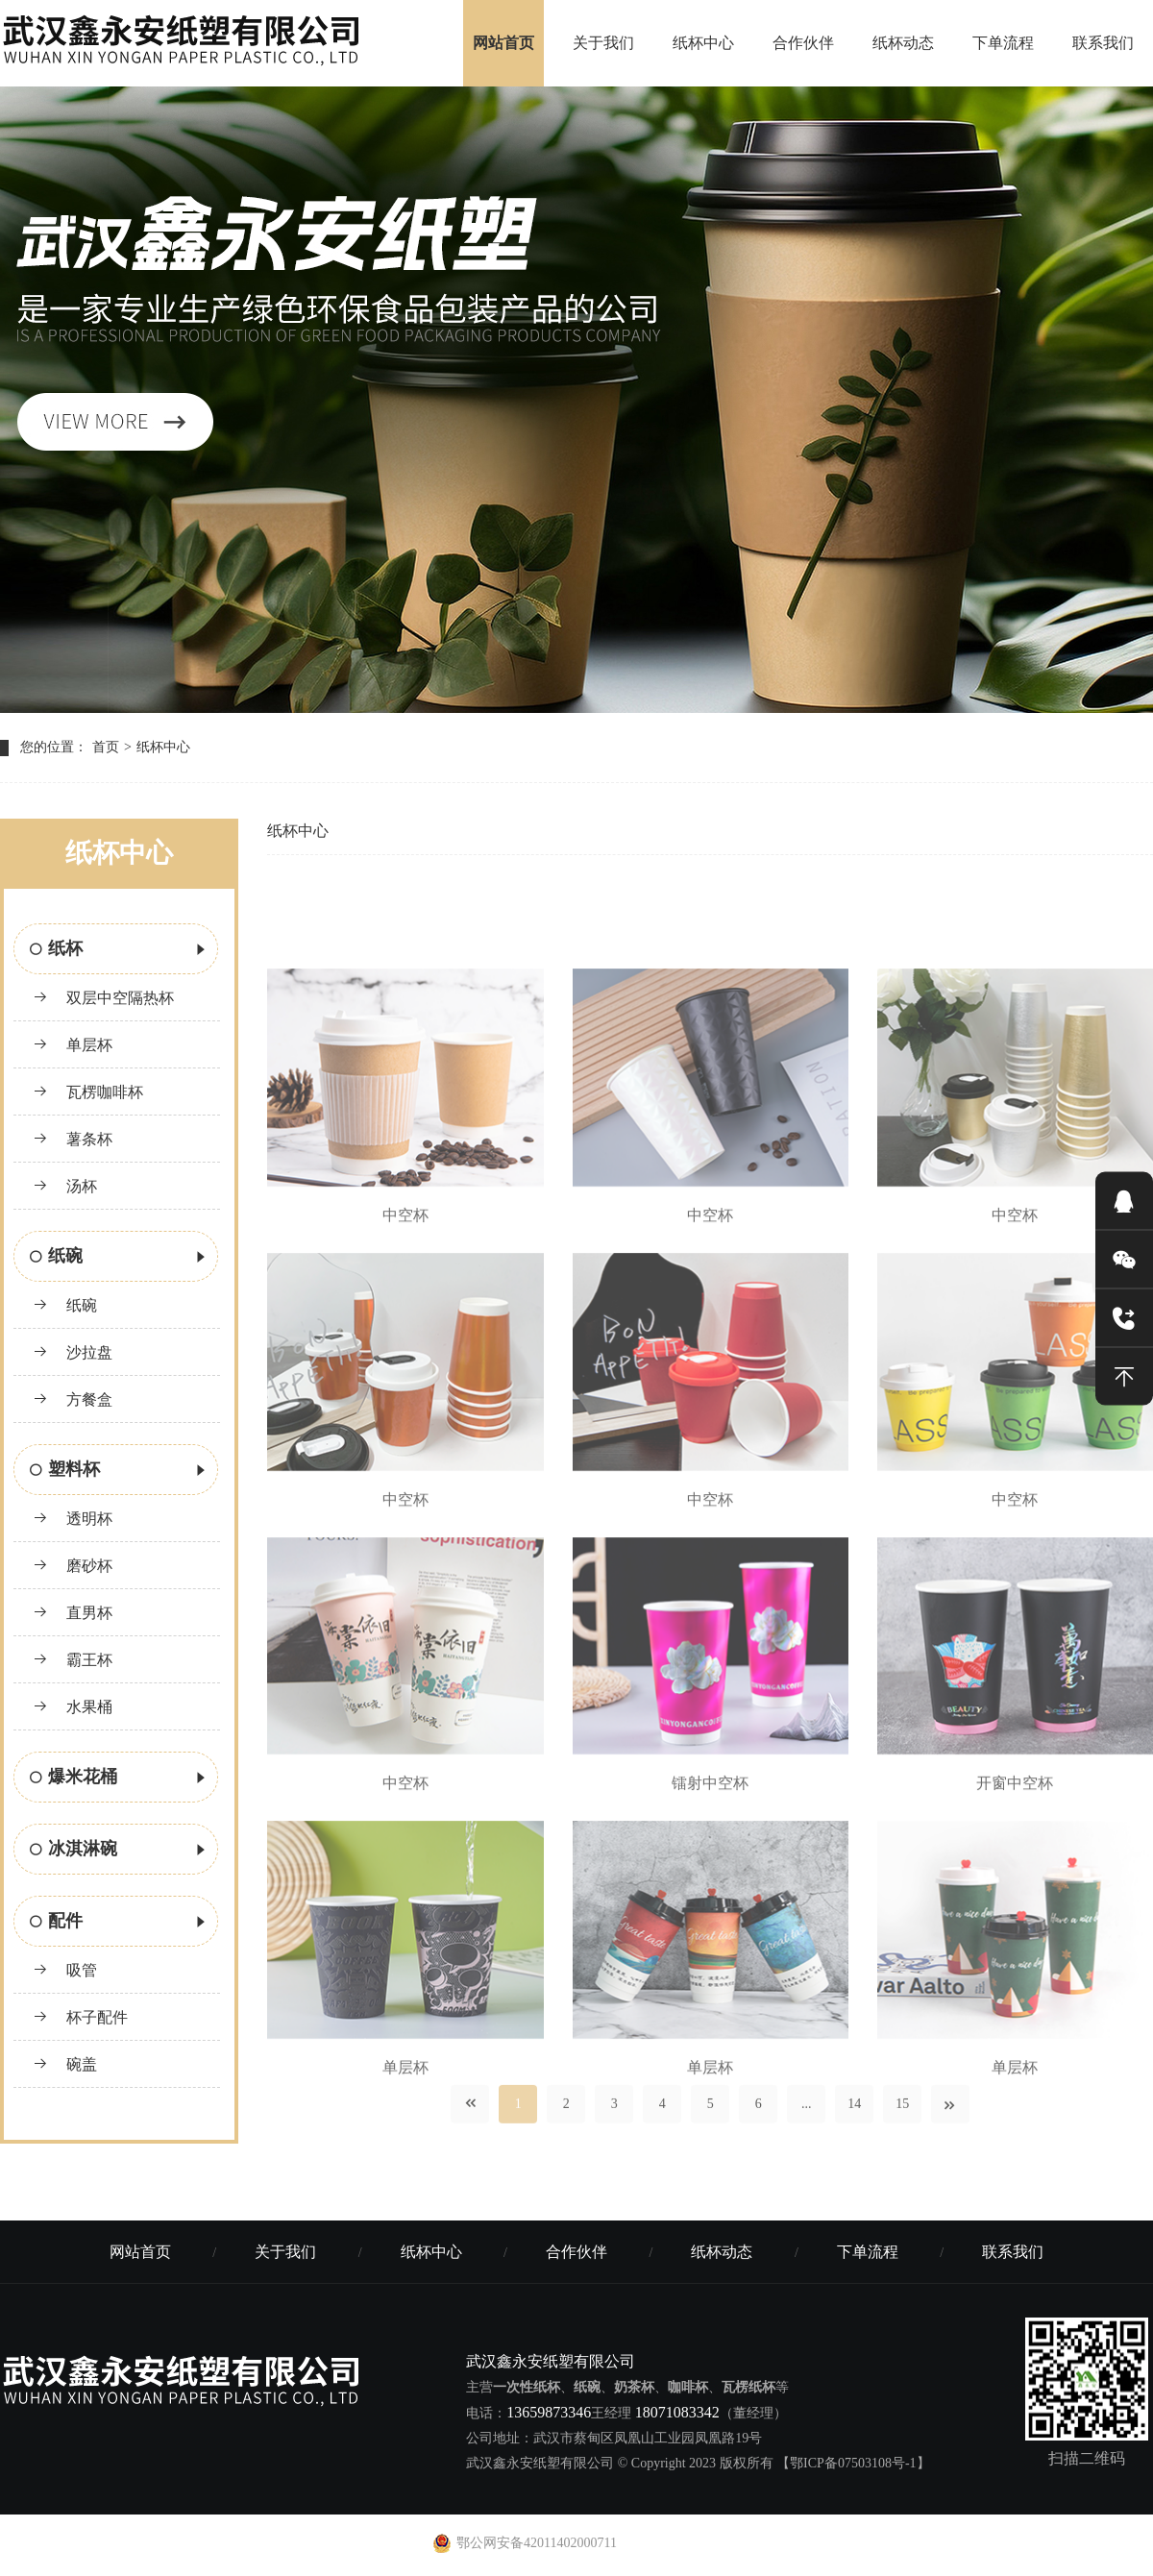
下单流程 (1003, 43)
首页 (105, 747)
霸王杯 (72, 1660)
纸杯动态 (903, 43)
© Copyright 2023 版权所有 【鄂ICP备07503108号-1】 (774, 2463)
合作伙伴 (803, 43)
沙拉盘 (72, 1352)
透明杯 (72, 1518)
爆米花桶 (119, 1778)
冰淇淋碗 (119, 1851)
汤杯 (65, 1186)
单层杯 (72, 1045)
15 (902, 2115)
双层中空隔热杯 (103, 998)
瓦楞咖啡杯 (88, 1092)
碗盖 (65, 2064)
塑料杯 (119, 1471)
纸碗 (119, 1258)
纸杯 (119, 950)
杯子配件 (80, 2017)
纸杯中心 (703, 43)
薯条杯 (72, 1139)
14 (854, 2115)
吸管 (65, 1970)
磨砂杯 (72, 1566)
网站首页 (503, 43)
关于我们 (603, 43)
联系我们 (1103, 43)
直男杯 (72, 1613)
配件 (119, 1923)
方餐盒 (72, 1399)
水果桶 (72, 1707)
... (806, 2115)
